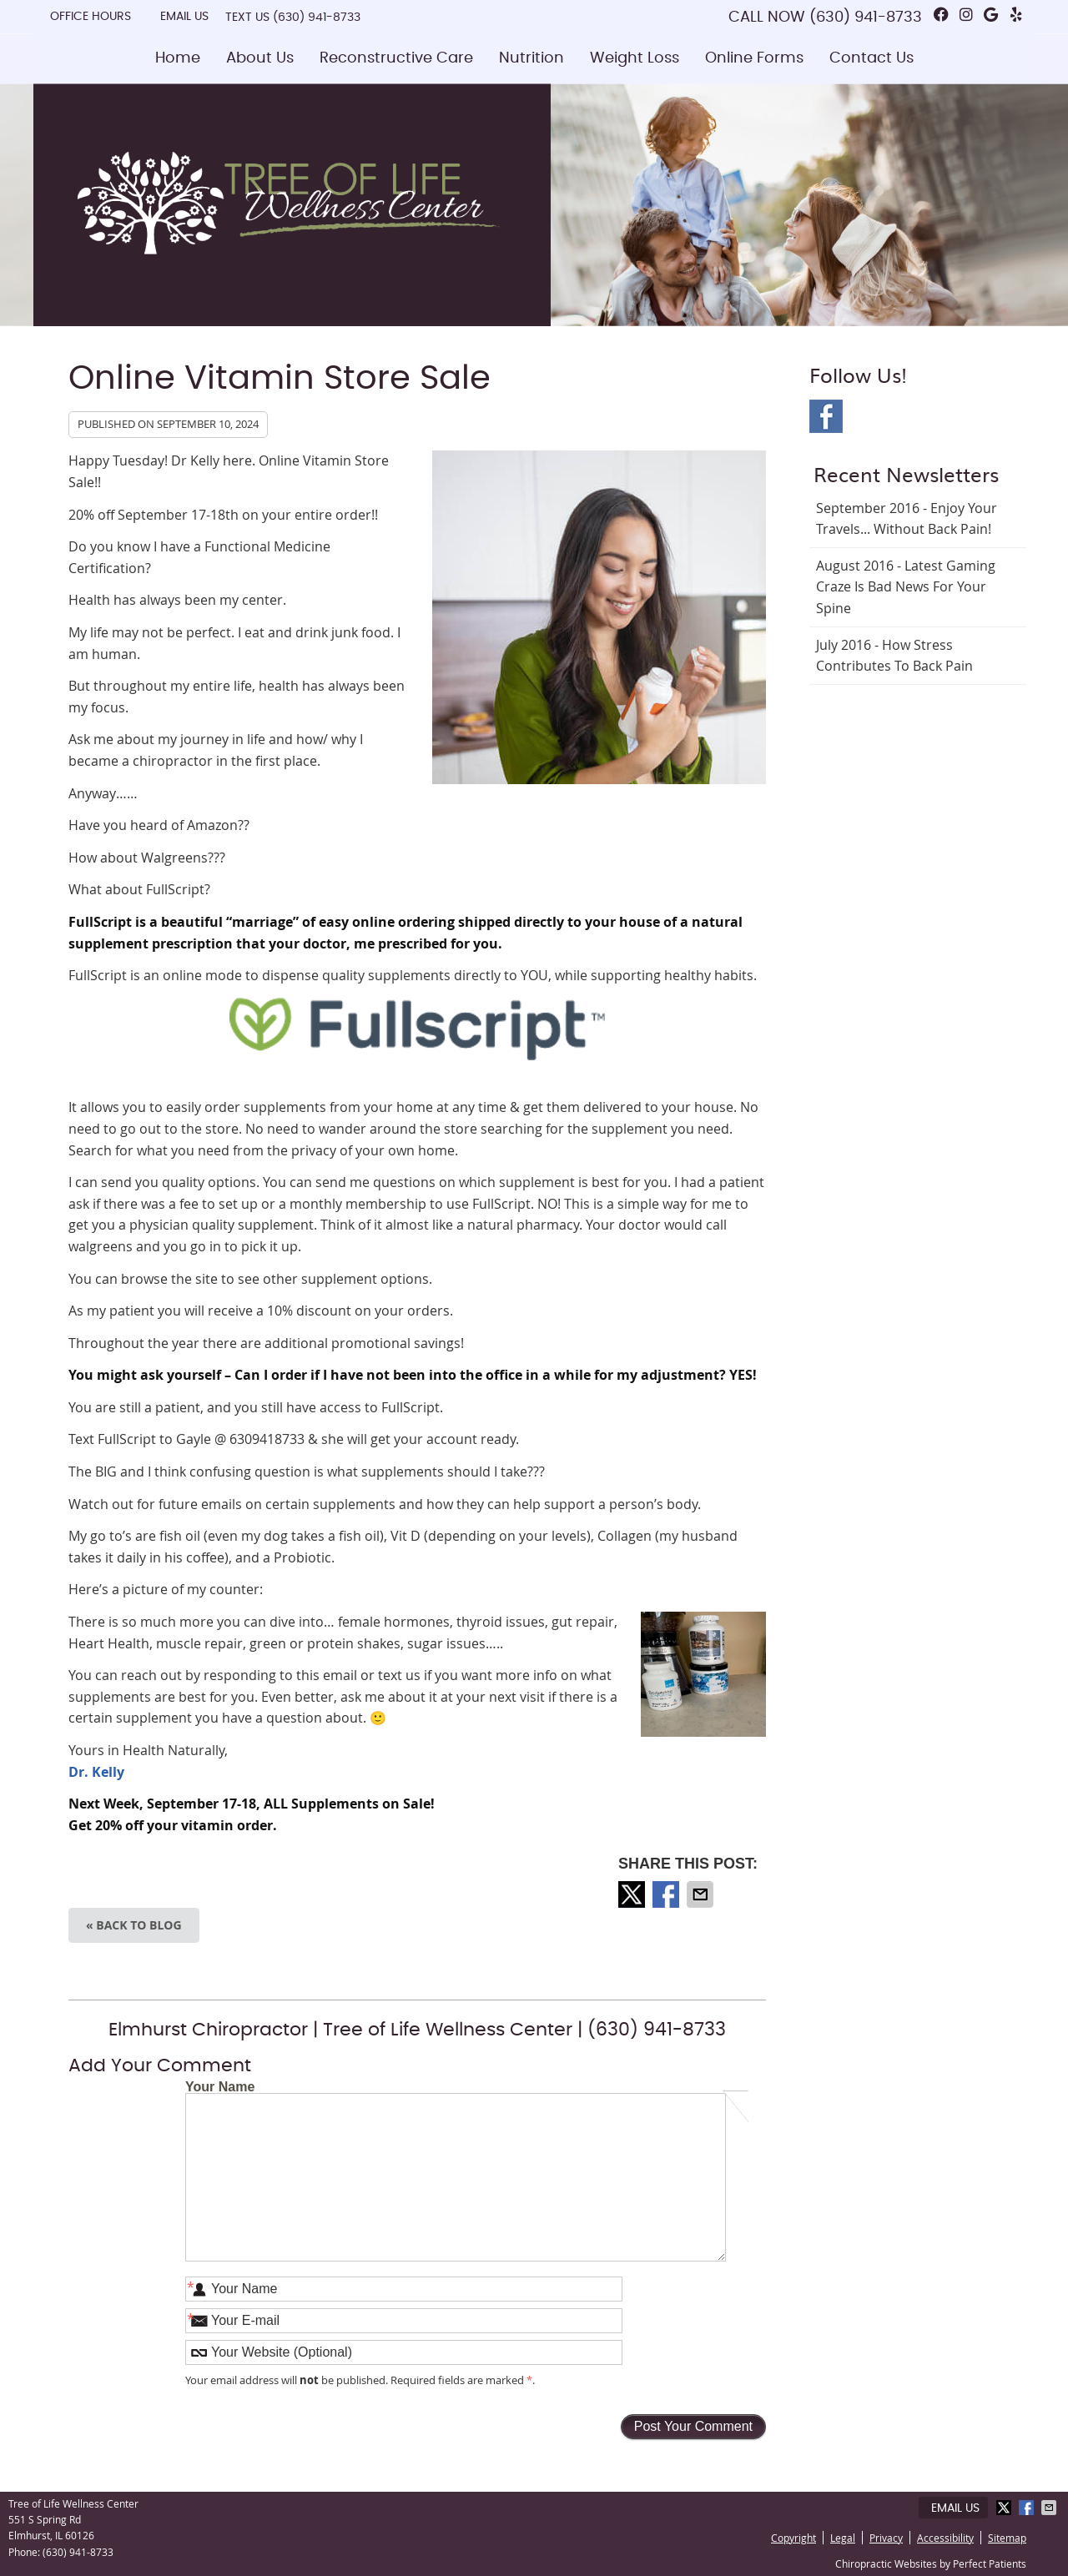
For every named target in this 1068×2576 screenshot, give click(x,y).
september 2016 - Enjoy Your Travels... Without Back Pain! (906, 519)
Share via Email (702, 1894)
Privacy (886, 2537)
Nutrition (531, 58)
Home (177, 58)
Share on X (633, 1894)
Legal (842, 2537)
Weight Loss (634, 58)
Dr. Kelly (96, 1772)
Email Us (184, 17)
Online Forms (754, 58)
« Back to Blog (134, 1925)
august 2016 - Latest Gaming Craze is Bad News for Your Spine (905, 586)
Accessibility (945, 2537)
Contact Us (871, 58)
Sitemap (1007, 2537)
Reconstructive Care (396, 58)
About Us (260, 58)
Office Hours (90, 17)
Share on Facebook (667, 1894)
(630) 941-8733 (316, 17)
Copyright (793, 2537)
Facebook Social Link (826, 416)
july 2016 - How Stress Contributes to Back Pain (894, 656)
